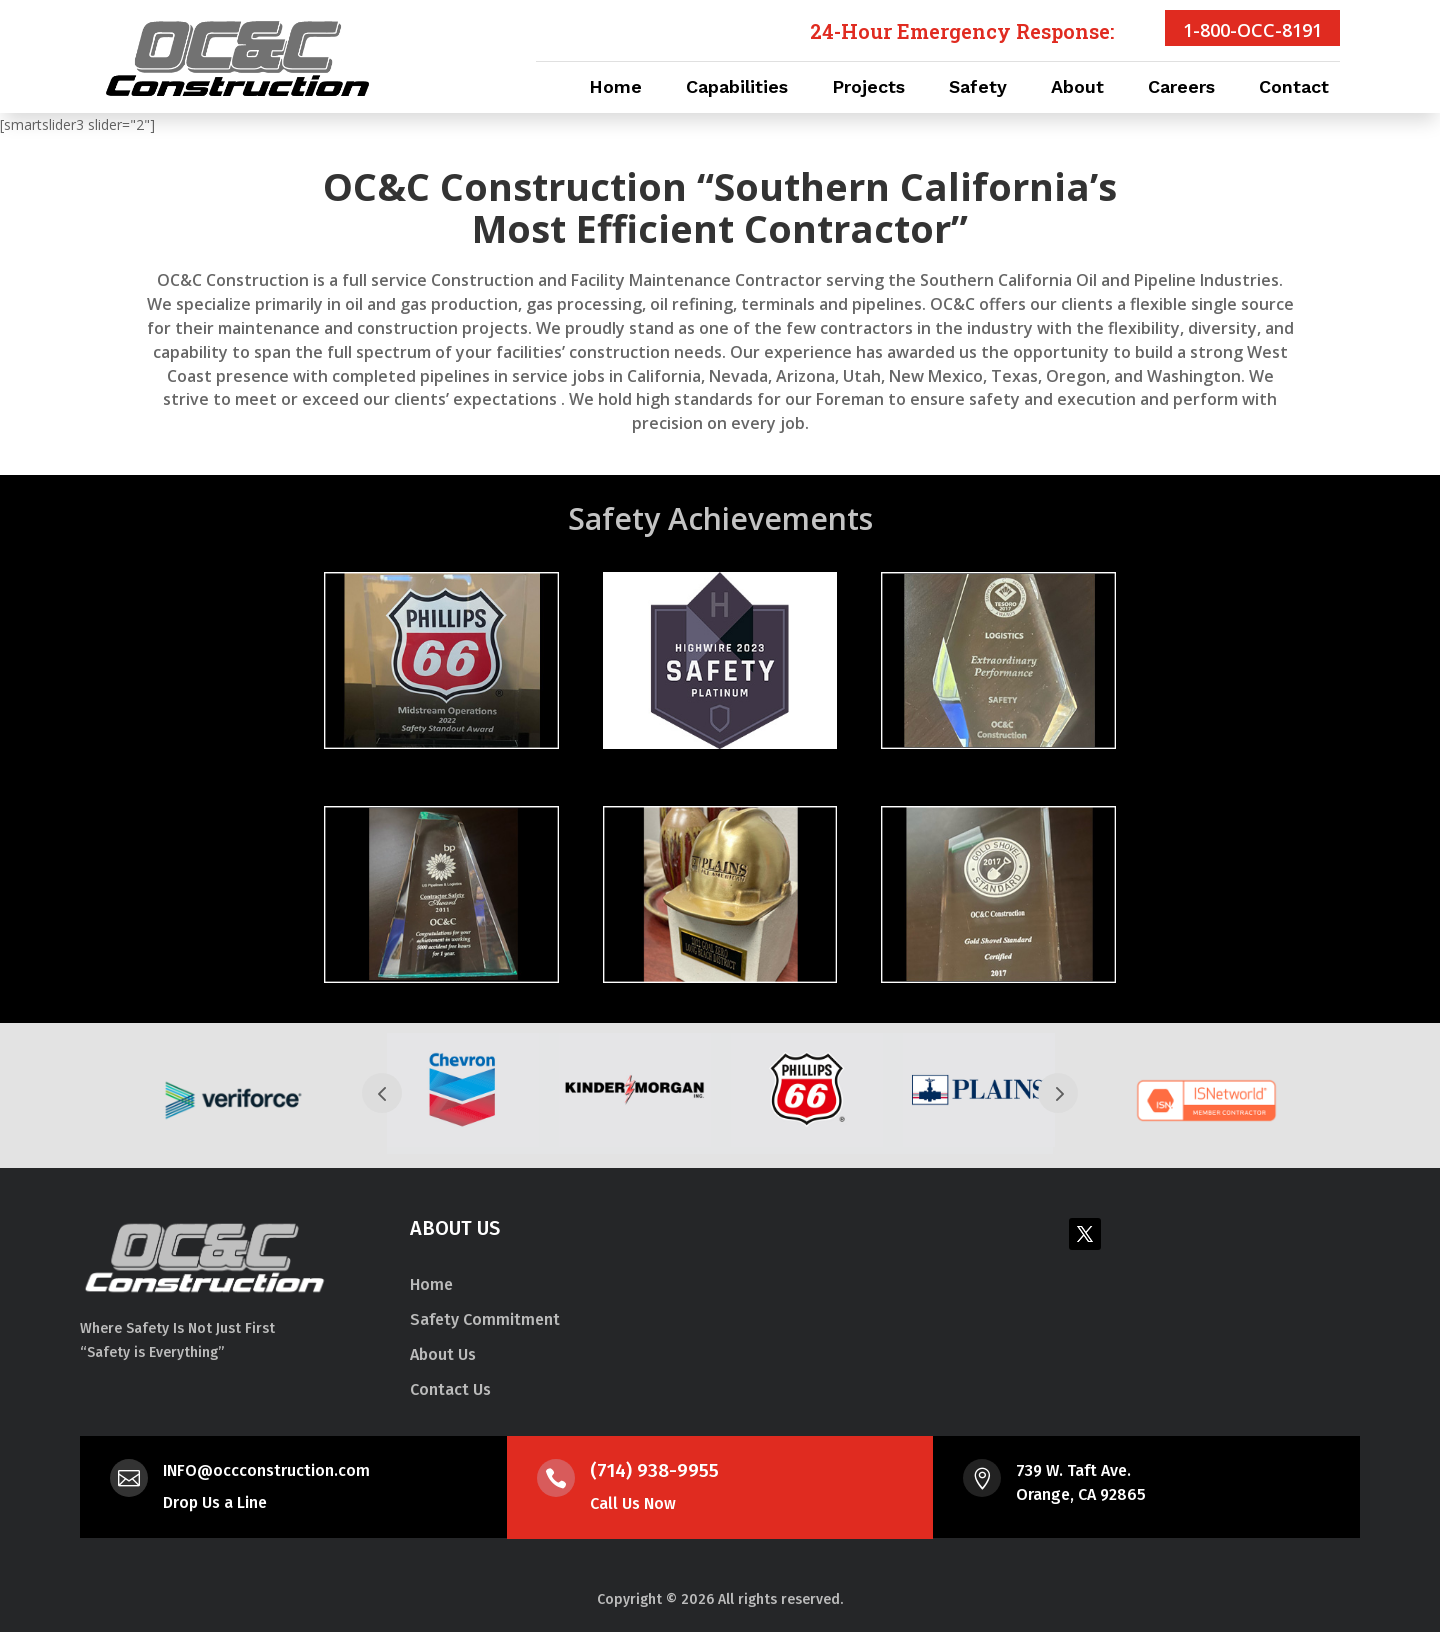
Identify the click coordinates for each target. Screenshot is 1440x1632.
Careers (1181, 88)
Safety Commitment (485, 1319)
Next (1058, 1093)
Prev (382, 1093)
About (1077, 88)
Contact (1294, 88)
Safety (978, 88)
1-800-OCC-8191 (1252, 30)
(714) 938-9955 (654, 1470)
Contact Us (450, 1389)
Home (615, 88)
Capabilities (737, 88)
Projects (868, 88)
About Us (443, 1354)
